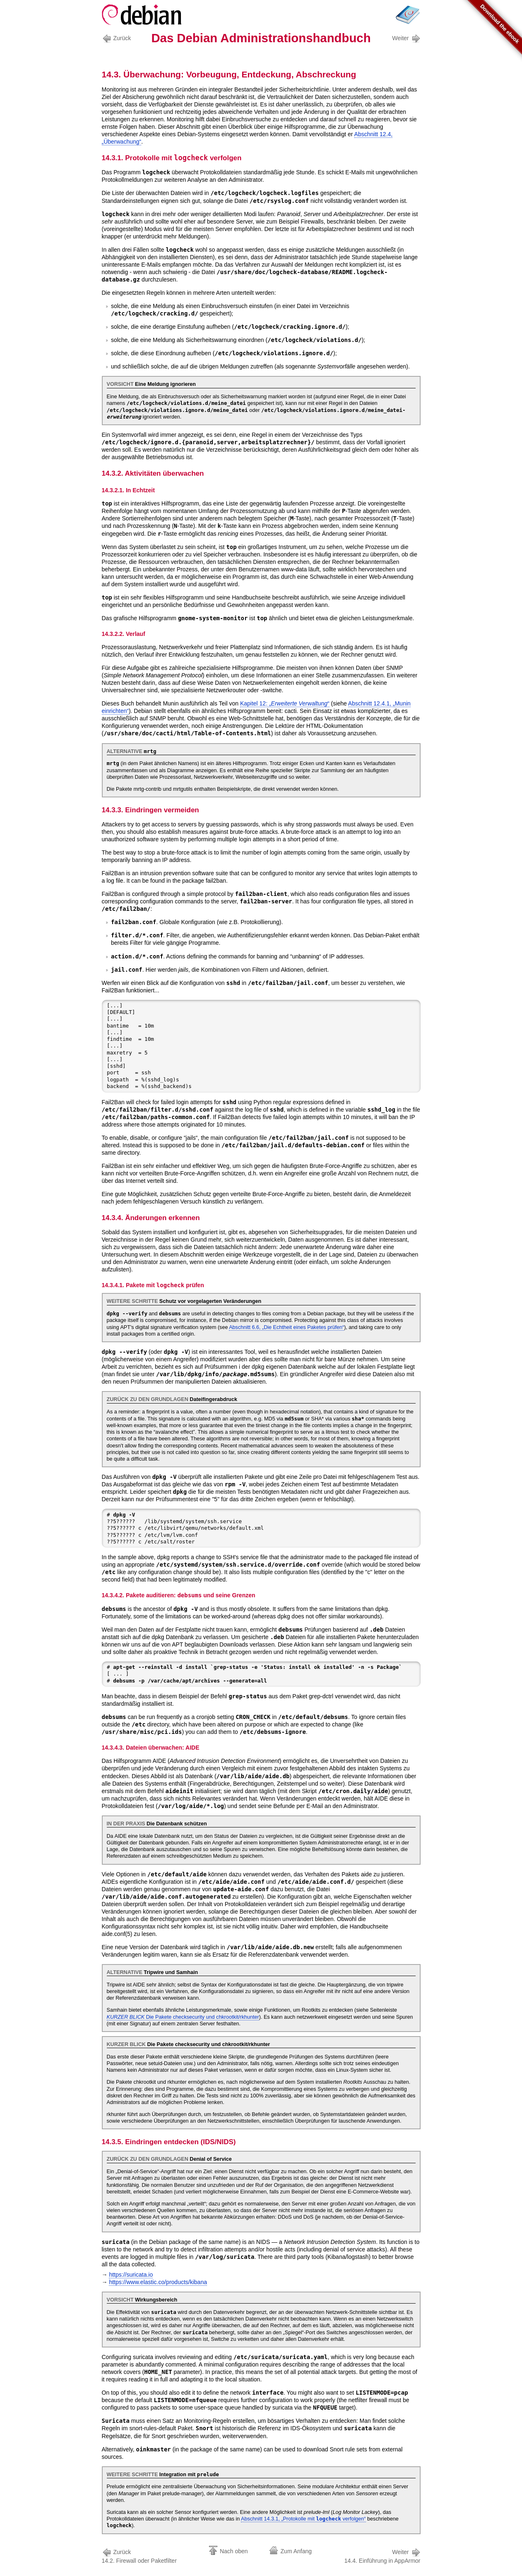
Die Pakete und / (183, 2017)
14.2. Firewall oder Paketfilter (139, 2555)
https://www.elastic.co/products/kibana (158, 2282)
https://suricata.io (131, 2274)
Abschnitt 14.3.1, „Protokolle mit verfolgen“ (303, 2519)
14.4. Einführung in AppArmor (382, 2555)
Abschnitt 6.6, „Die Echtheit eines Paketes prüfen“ (286, 1327)
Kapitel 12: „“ (285, 703)
